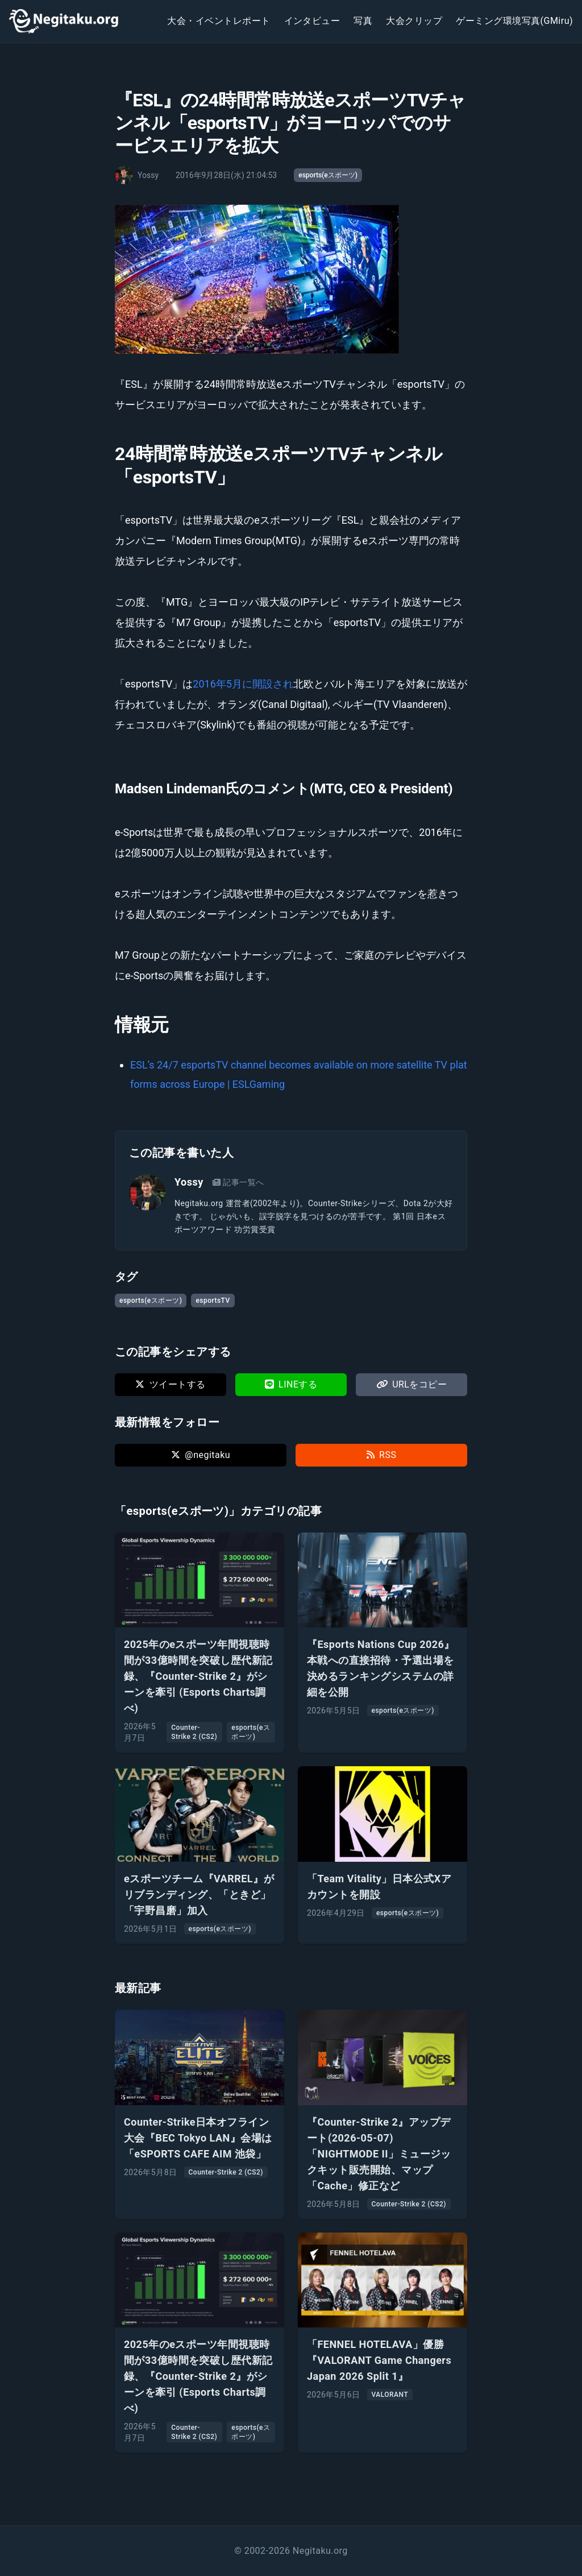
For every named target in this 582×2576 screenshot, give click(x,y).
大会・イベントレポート (218, 20)
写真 (363, 20)
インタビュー (312, 20)
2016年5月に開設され (243, 684)
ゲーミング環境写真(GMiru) (514, 20)
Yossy (188, 1182)
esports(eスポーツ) (327, 175)
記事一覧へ (238, 1182)
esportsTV (213, 1300)
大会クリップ (414, 20)
